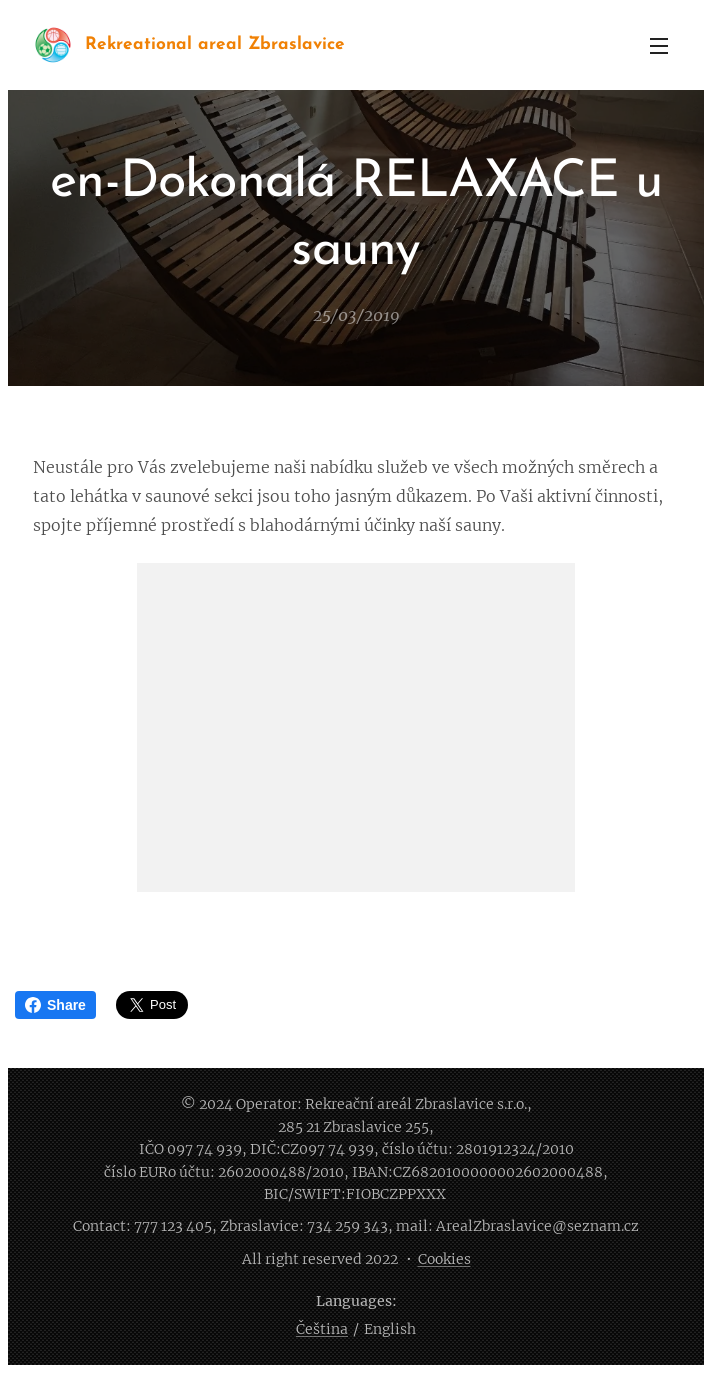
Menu (659, 46)
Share (55, 1005)
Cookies (444, 1259)
